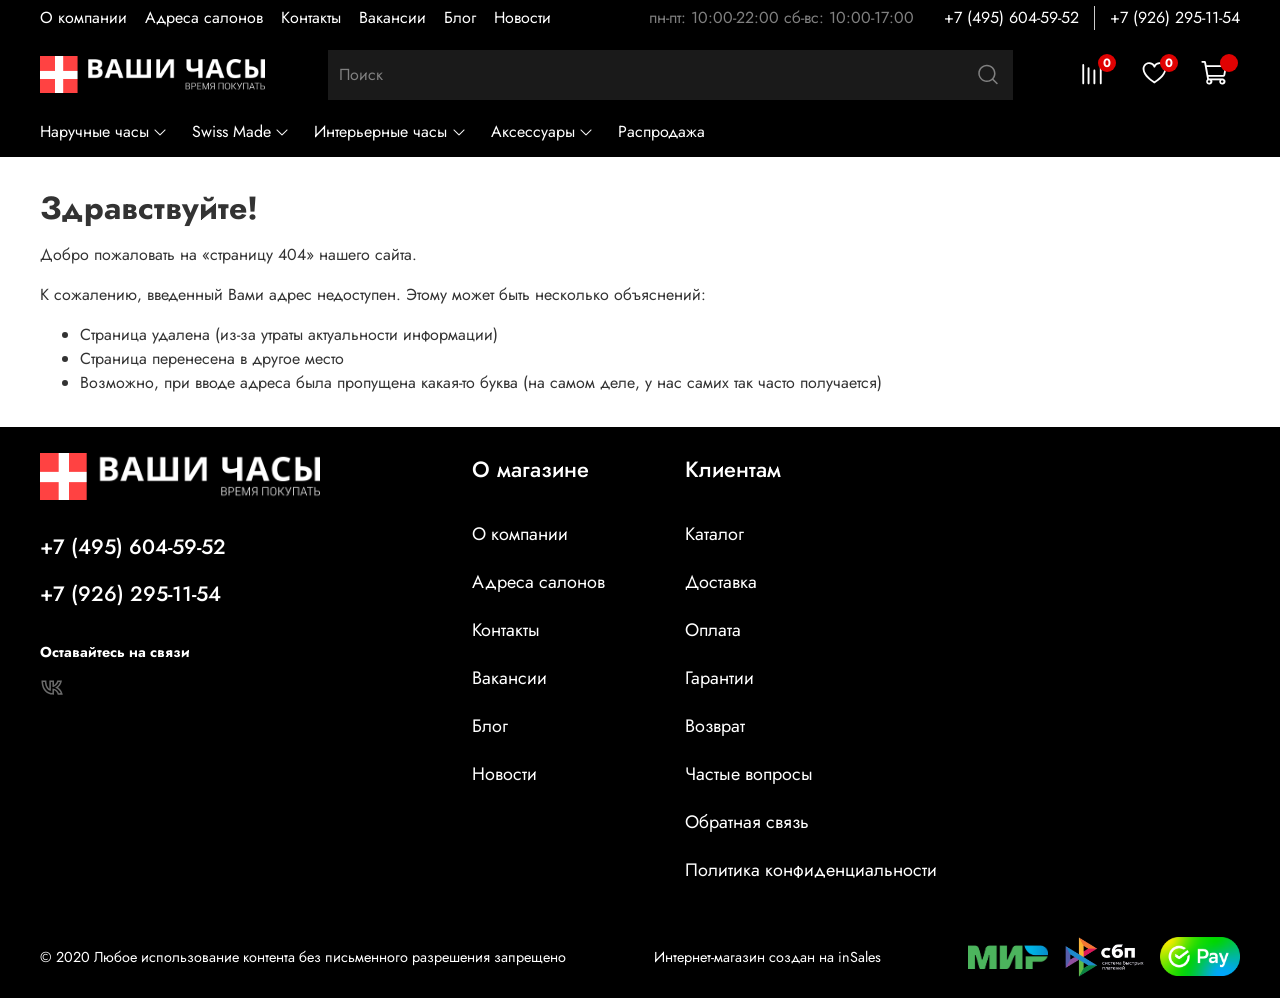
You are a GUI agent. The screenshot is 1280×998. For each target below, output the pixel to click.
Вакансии (392, 17)
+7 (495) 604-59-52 (1011, 17)
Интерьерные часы (390, 131)
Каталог (714, 534)
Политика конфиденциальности (811, 870)
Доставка (721, 582)
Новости (522, 17)
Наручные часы (104, 131)
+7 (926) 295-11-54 (1175, 17)
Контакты (311, 17)
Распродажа (661, 131)
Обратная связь (747, 822)
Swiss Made (241, 131)
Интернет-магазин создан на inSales (767, 957)
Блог (460, 17)
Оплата (713, 630)
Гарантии (719, 678)
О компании (83, 17)
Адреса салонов (204, 17)
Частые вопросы (749, 774)
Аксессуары (542, 131)
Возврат (715, 726)
